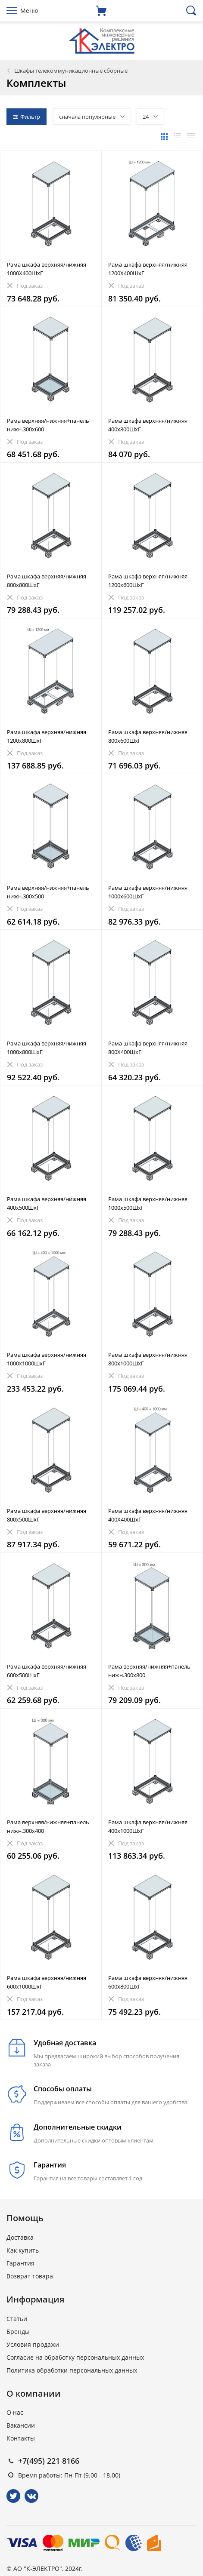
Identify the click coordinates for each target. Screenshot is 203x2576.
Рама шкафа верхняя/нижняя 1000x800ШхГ (46, 1047)
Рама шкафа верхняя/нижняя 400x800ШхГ (147, 425)
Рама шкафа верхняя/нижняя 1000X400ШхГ (46, 269)
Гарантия (20, 2263)
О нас (14, 2412)
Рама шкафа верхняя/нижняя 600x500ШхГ (46, 1671)
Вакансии (20, 2425)
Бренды (18, 2331)
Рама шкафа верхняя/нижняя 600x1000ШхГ (46, 1982)
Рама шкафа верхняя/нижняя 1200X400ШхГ (147, 269)
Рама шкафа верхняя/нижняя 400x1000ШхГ (147, 1826)
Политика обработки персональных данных (71, 2370)
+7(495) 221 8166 (48, 2461)
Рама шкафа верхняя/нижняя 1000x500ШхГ (147, 1203)
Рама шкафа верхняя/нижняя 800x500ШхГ (46, 1515)
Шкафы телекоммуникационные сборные (71, 70)
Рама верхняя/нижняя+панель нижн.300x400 (48, 1826)
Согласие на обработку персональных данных (75, 2357)
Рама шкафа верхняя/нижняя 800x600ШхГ (147, 736)
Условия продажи (32, 2344)
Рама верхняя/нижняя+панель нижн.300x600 (48, 425)
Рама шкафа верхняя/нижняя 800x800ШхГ (46, 580)
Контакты (20, 2438)
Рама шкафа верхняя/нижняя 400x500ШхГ (46, 1203)
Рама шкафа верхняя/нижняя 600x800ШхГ (147, 1982)
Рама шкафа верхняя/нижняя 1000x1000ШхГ (46, 1359)
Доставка (20, 2237)
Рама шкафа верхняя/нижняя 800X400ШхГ (147, 1047)
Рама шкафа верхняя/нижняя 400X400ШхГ (147, 1515)
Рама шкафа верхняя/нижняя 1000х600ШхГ (147, 892)
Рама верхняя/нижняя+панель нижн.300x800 (149, 1671)
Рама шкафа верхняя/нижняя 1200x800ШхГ (46, 736)
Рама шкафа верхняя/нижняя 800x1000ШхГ (147, 1359)
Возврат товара (29, 2276)
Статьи (16, 2319)
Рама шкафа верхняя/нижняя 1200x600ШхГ (147, 580)
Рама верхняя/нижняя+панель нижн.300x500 (48, 892)
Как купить (22, 2250)
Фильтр (26, 116)
